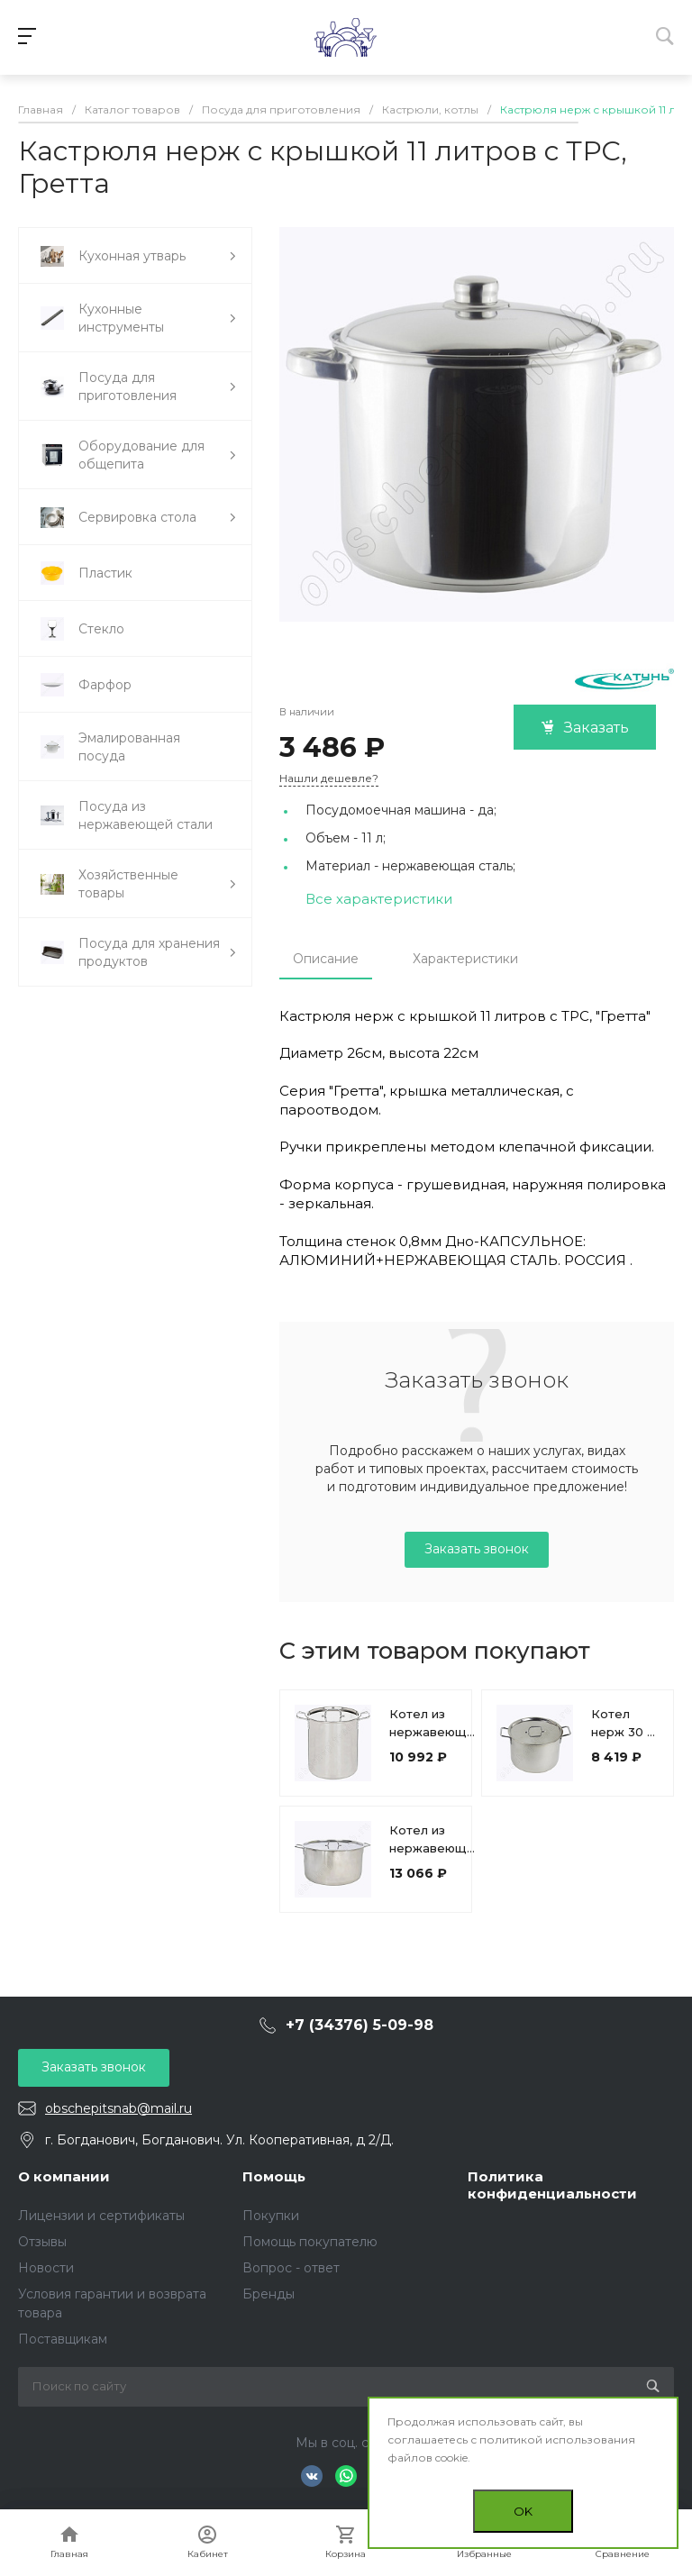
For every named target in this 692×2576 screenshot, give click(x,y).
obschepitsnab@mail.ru (118, 2108)
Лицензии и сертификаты (101, 2215)
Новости (46, 2268)
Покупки (270, 2215)
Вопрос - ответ (291, 2268)
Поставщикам (62, 2339)
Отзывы (42, 2242)
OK (523, 2511)
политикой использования (557, 2439)
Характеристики (465, 959)
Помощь (273, 2176)
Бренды (268, 2294)
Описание (326, 959)
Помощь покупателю (310, 2242)
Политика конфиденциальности (552, 2185)
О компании (64, 2176)
